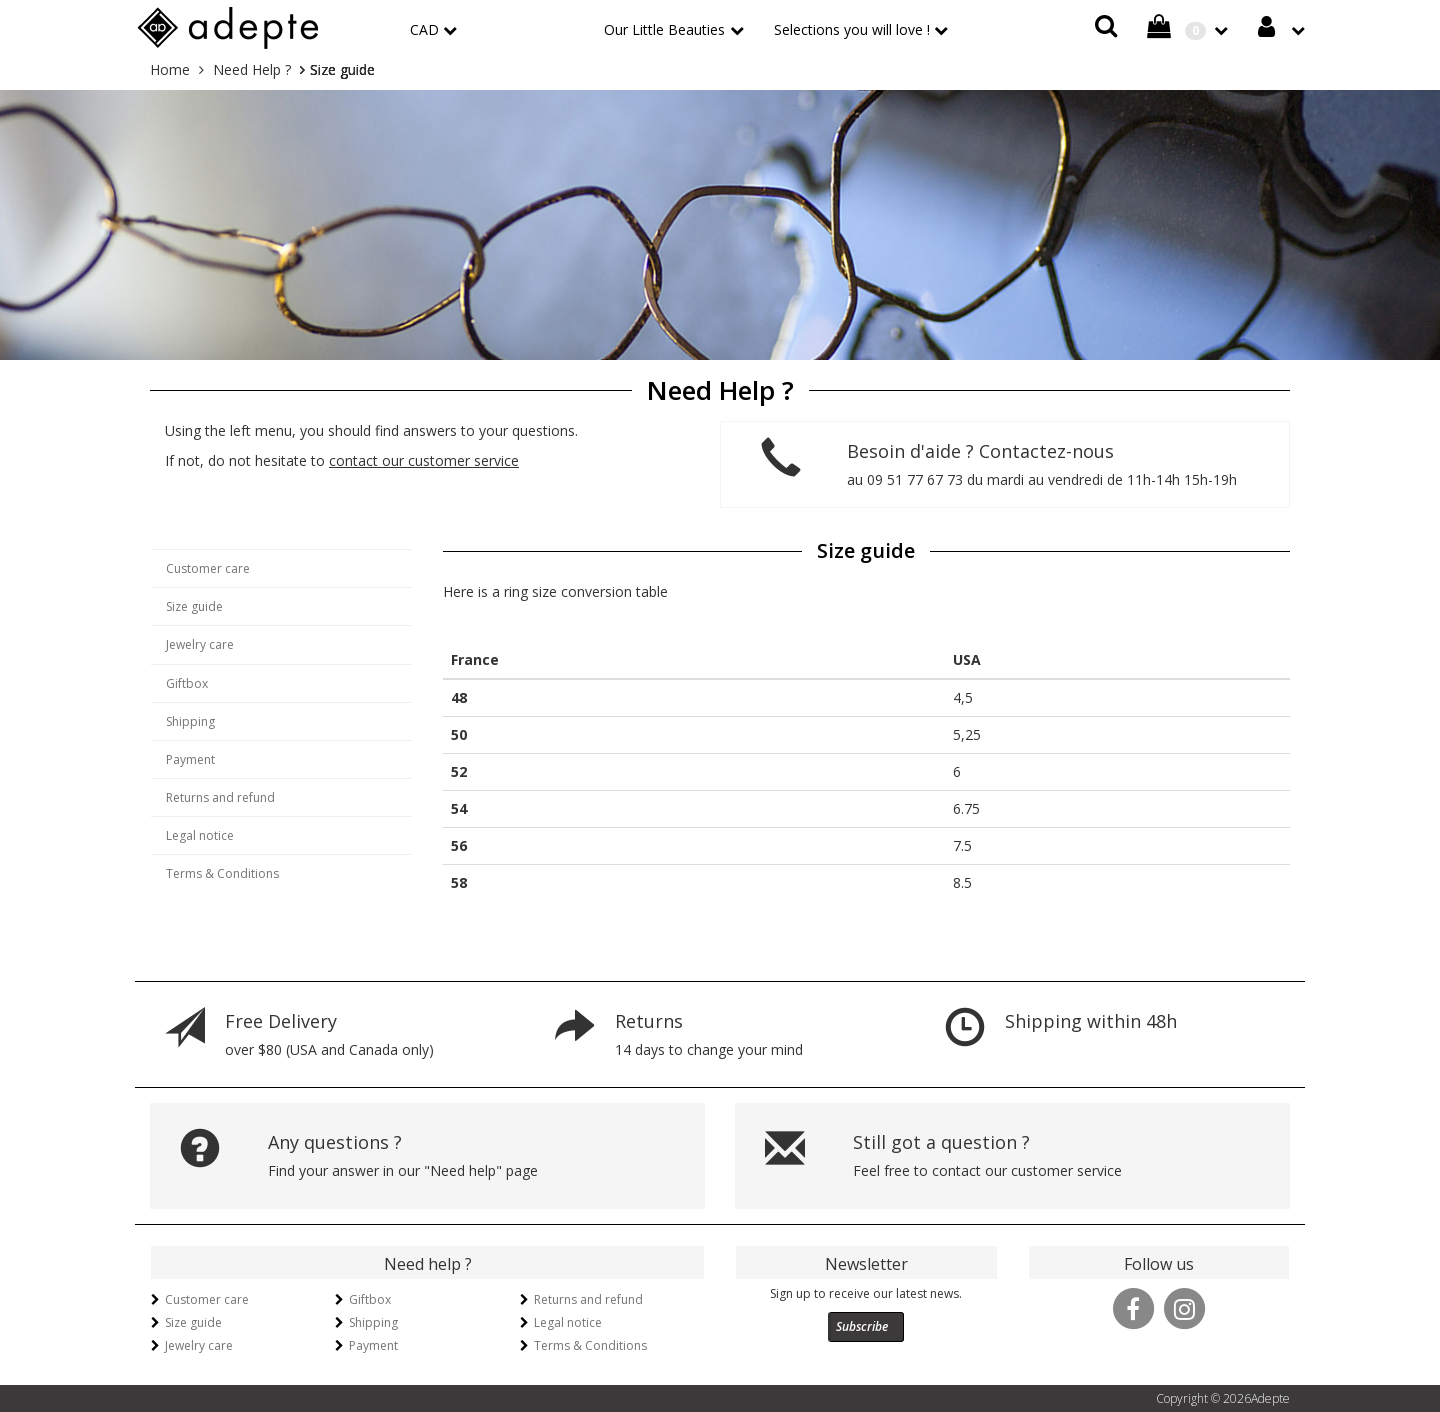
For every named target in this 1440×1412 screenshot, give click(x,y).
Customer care (208, 568)
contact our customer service (424, 460)
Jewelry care (200, 644)
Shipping (190, 721)
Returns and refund (220, 797)
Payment (190, 759)
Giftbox (187, 683)
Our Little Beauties (664, 29)
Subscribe (862, 1326)
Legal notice (200, 835)
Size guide (194, 606)
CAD (424, 29)
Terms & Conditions (222, 873)
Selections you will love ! (852, 29)
